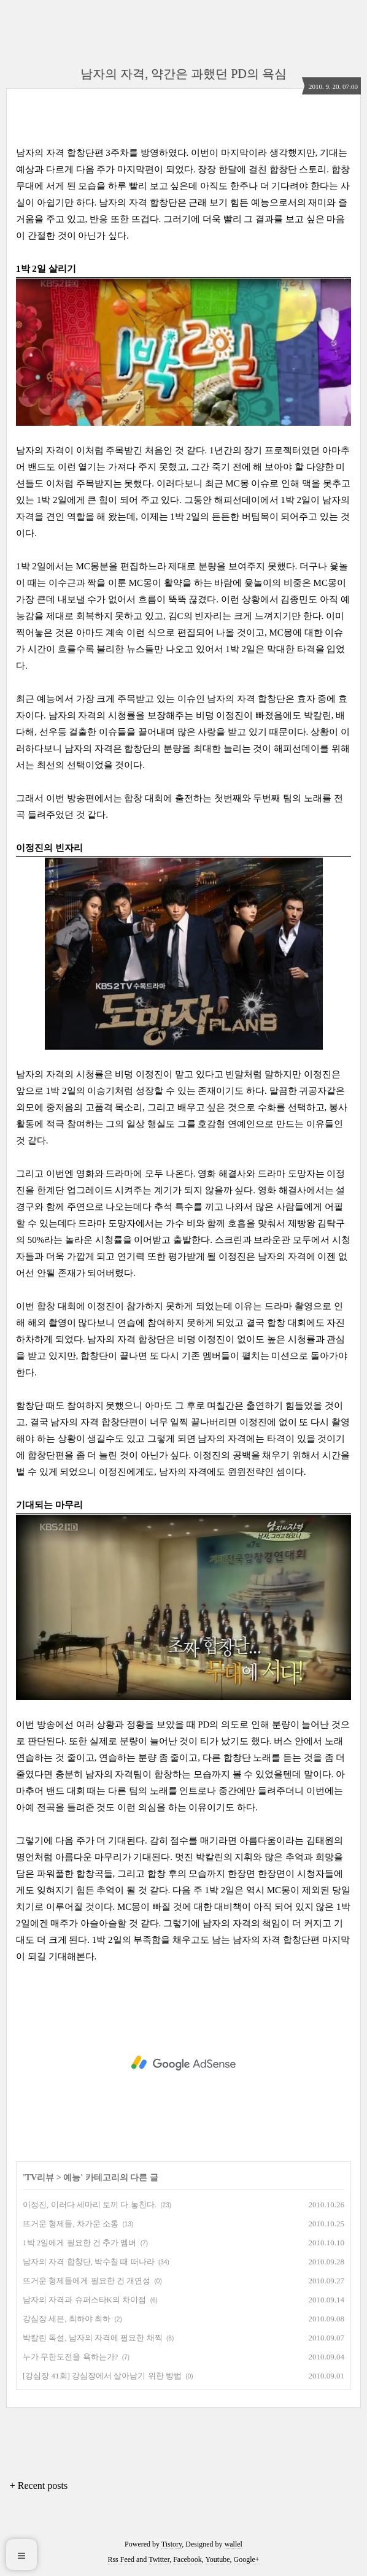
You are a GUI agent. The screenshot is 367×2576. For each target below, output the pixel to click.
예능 (71, 2177)
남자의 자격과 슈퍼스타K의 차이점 (84, 2299)
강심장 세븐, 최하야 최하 (66, 2318)
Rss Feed (120, 2559)
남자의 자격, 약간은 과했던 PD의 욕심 (183, 73)
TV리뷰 (39, 2177)
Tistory (171, 2544)
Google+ (247, 2559)
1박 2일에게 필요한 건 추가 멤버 (79, 2242)
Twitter (159, 2559)
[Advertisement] (183, 2063)
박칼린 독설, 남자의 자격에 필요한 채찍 (93, 2337)
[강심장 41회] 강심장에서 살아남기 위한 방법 (102, 2375)
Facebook (187, 2559)
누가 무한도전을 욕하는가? (70, 2356)
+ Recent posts (39, 2485)
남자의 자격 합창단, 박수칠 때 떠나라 (89, 2261)
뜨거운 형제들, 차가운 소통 (70, 2223)
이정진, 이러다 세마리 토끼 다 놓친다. (89, 2204)
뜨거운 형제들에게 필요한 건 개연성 (86, 2280)
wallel (233, 2544)
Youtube (217, 2559)
